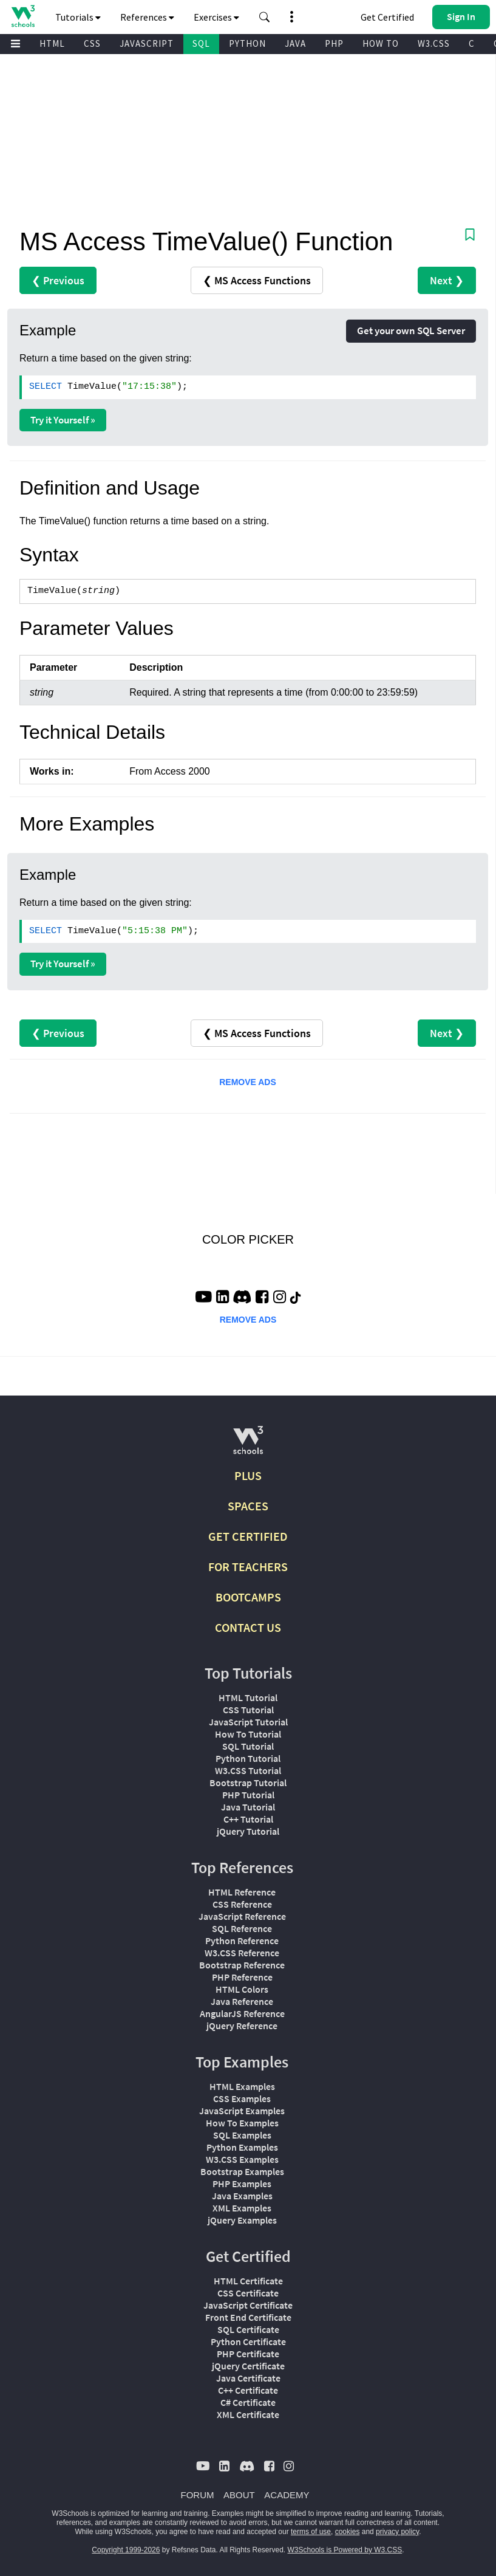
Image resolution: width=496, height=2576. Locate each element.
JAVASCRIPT (147, 43)
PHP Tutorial (248, 1795)
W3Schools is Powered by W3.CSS (345, 2550)
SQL (201, 43)
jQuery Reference (241, 2025)
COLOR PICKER (248, 1239)
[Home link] (23, 16)
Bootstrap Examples (242, 2171)
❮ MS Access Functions (257, 280)
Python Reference (242, 1940)
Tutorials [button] (78, 17)
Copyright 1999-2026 (126, 2550)
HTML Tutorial (248, 1697)
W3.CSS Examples (242, 2159)
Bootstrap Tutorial (248, 1782)
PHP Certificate (248, 2354)
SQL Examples (242, 2135)
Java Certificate (248, 2378)
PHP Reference (242, 1977)
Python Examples (242, 2147)
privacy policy (397, 2531)
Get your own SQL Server (411, 330)
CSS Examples (242, 2098)
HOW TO (380, 43)
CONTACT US (248, 1627)
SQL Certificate (248, 2329)
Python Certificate (248, 2341)
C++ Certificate (248, 2390)
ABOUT (239, 2495)
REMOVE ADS (247, 1082)
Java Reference (242, 2001)
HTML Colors (242, 1989)
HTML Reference (242, 1892)
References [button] (147, 17)
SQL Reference (242, 1928)
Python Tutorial (248, 1758)
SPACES (248, 1505)
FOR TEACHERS (248, 1566)
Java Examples (242, 2196)
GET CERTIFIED (248, 1536)
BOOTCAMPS (248, 1597)
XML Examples (241, 2208)
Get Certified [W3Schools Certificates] (387, 17)
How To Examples (242, 2123)
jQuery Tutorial (248, 1831)
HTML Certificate (248, 2281)
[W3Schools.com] (248, 1445)
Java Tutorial (248, 1807)
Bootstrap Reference (242, 1965)
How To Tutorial (248, 1734)
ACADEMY (286, 2495)
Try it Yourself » (62, 419)
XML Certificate (248, 2414)
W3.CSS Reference (242, 1953)
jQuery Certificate (248, 2366)
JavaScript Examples (242, 2111)
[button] (265, 17)
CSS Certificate (248, 2293)
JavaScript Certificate (248, 2305)
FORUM (197, 2495)
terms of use (311, 2531)
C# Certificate (248, 2402)
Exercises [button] (216, 17)
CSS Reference (242, 1904)
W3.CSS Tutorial (248, 1770)
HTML (52, 43)
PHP (334, 43)
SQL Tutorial (248, 1746)
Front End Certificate (248, 2317)
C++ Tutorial (248, 1819)
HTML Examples (242, 2086)
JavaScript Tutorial (248, 1722)
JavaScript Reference (242, 1916)
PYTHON (247, 43)
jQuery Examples (242, 2220)
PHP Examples (241, 2183)
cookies (347, 2531)
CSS (92, 43)
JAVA (295, 43)
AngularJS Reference (242, 2013)
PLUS (248, 1475)
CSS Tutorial (248, 1710)
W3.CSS (434, 43)
